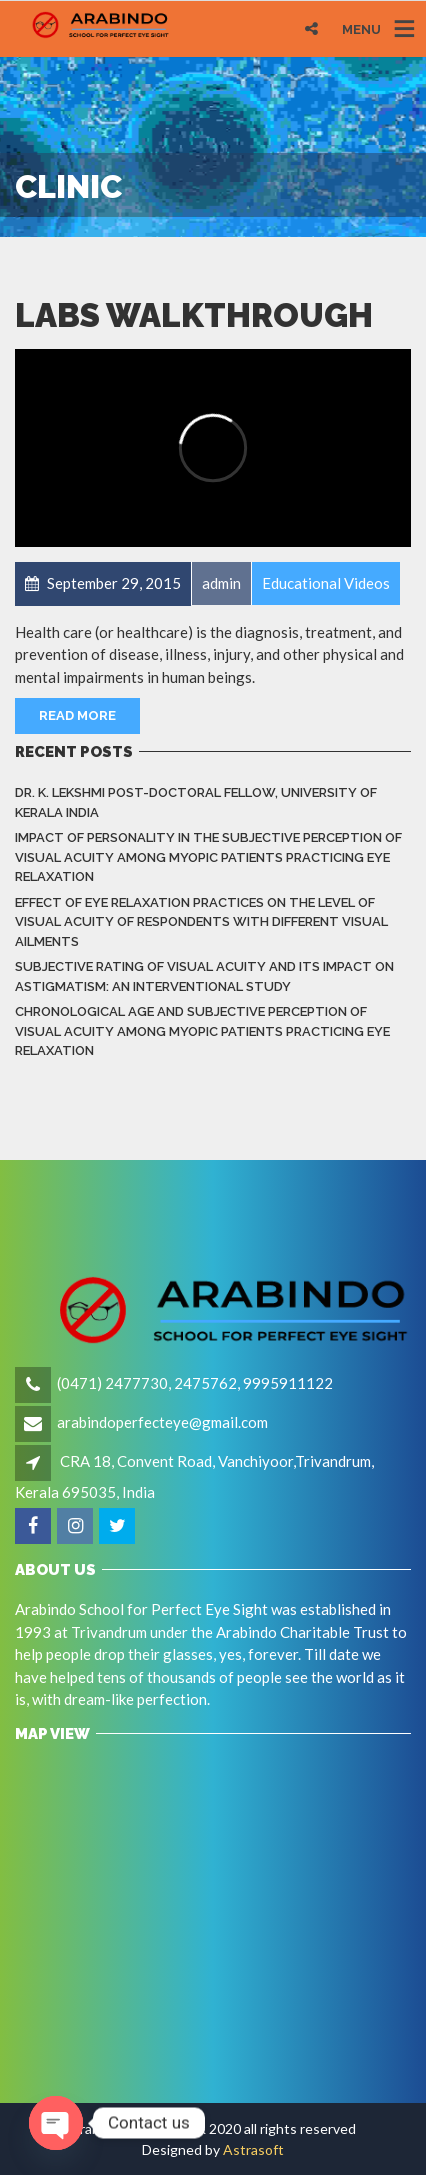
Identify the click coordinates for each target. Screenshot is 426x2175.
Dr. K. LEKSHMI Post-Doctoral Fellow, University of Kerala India (196, 802)
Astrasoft (253, 2149)
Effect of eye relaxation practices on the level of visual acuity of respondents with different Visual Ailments (201, 922)
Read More (77, 715)
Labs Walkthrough (194, 315)
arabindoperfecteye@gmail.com (162, 1422)
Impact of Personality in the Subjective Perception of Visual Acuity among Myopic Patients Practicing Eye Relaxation (208, 857)
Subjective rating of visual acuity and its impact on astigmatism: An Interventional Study (204, 976)
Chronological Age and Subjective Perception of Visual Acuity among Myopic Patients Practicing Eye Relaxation (202, 1031)
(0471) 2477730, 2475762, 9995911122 (195, 1383)
